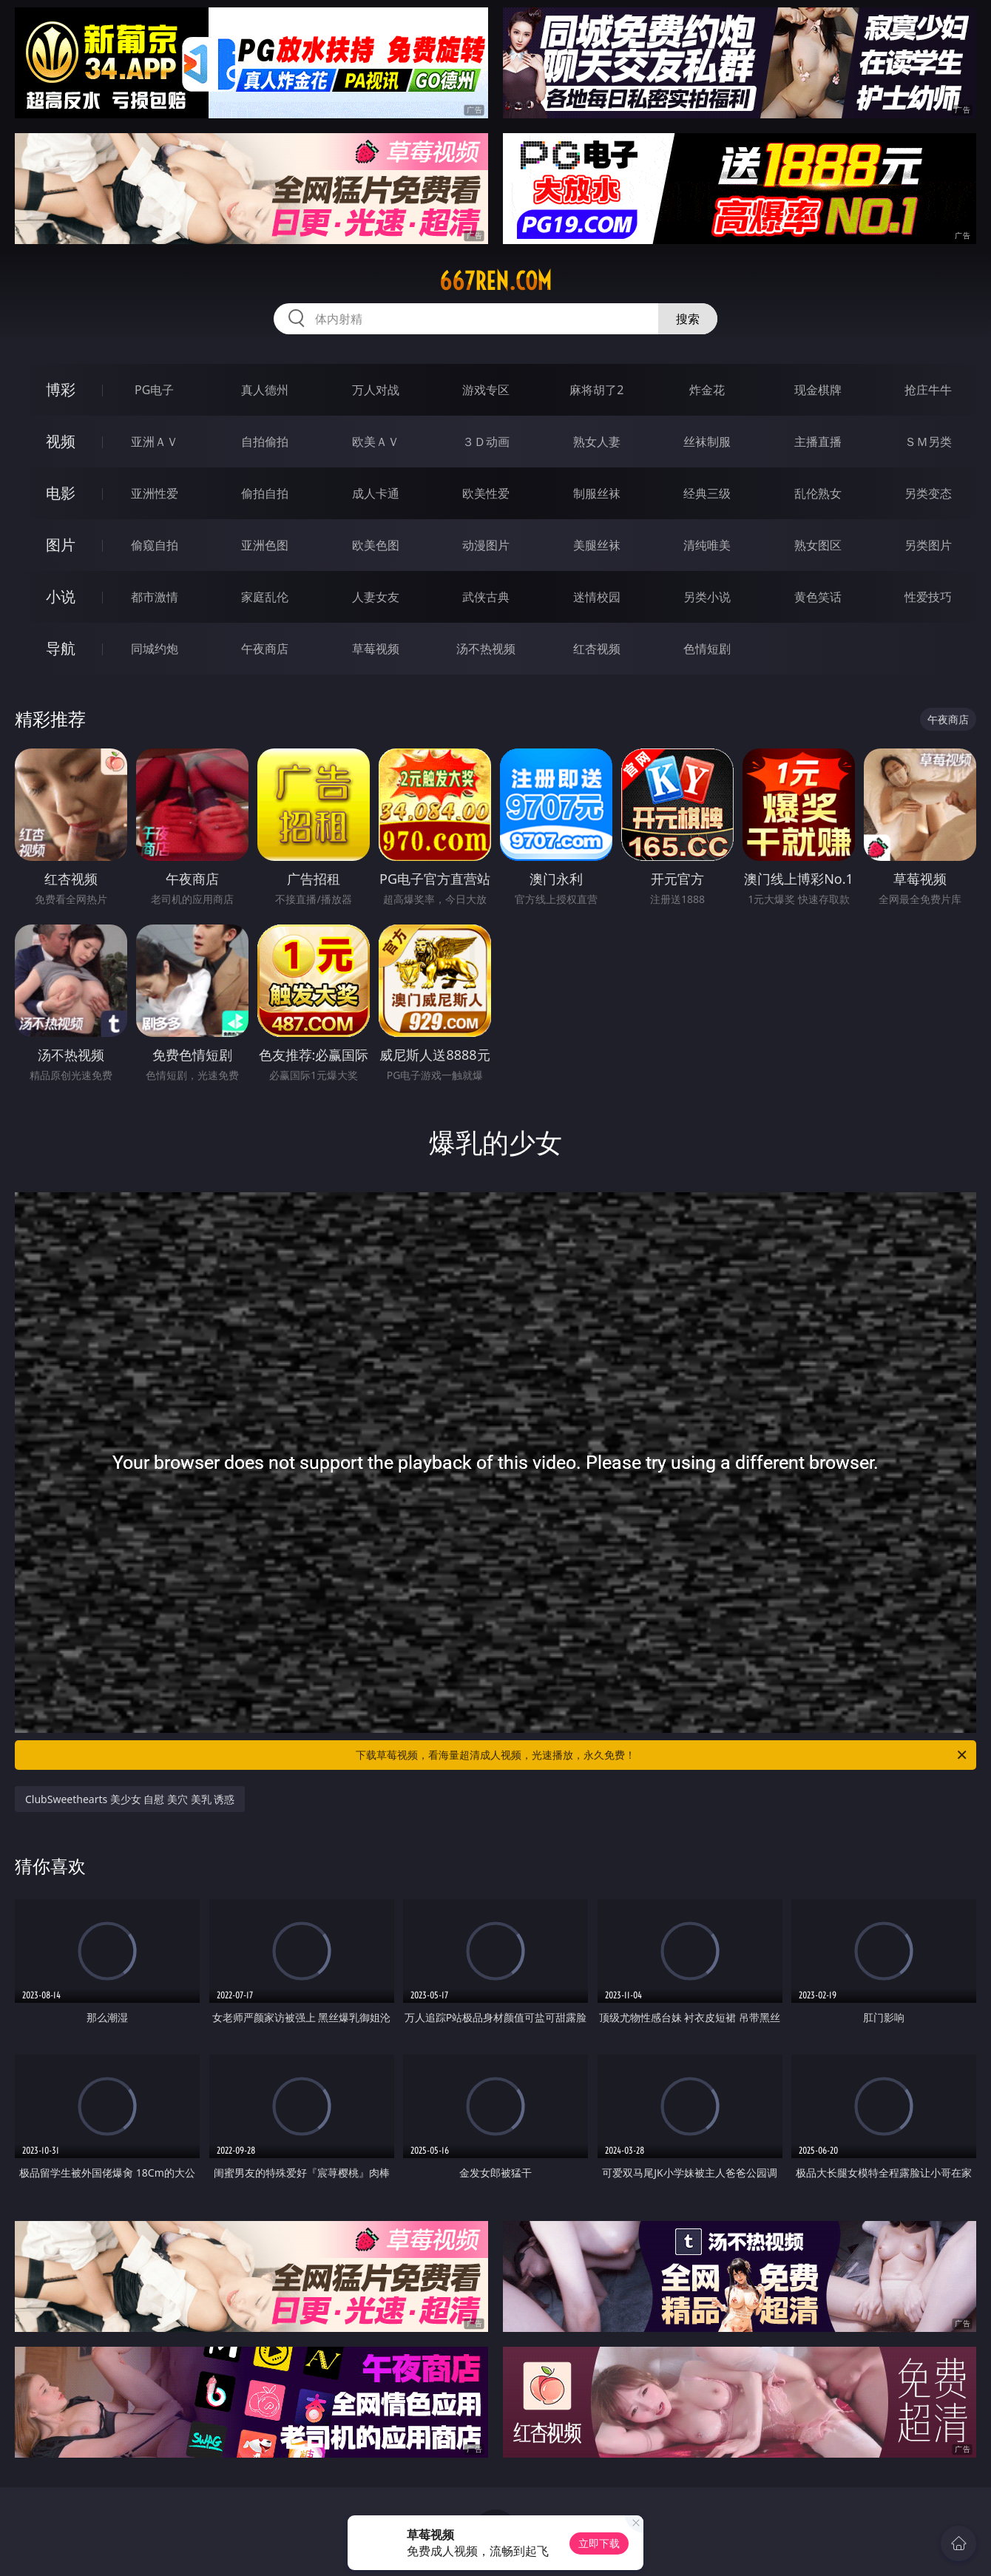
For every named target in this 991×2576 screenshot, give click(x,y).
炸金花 (707, 390)
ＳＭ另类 (928, 441)
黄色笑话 (818, 597)
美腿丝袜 (596, 545)
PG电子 (154, 390)
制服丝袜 (596, 493)
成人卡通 (375, 493)
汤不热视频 (485, 648)
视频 (60, 441)
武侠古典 (486, 597)
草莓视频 (375, 648)
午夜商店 (264, 648)
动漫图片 (486, 545)
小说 (60, 596)
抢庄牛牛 (928, 390)
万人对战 (375, 390)
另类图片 (928, 545)
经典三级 (707, 493)
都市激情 (154, 597)
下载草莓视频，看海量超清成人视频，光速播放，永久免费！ (662, 1755)
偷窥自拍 (154, 545)
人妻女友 (375, 597)
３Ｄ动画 (486, 441)
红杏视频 (596, 648)
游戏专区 (486, 390)
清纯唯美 (707, 545)
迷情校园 (596, 597)
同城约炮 (154, 648)
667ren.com (495, 281)
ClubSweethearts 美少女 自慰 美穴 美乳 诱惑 (129, 1799)
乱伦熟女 (818, 493)
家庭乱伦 (264, 597)
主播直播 (818, 441)
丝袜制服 (707, 441)
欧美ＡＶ (375, 441)
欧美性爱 (486, 493)
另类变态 (928, 493)
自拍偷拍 (264, 441)
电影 (60, 493)
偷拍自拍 (264, 493)
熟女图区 (818, 545)
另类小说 (707, 597)
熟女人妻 (596, 441)
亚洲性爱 (154, 493)
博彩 (60, 389)
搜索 (688, 319)
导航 (60, 648)
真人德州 (264, 390)
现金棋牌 (818, 390)
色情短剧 (707, 648)
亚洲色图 (264, 545)
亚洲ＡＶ (154, 441)
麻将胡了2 (596, 390)
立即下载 (599, 2543)
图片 (60, 545)
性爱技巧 (928, 597)
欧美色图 (375, 545)
